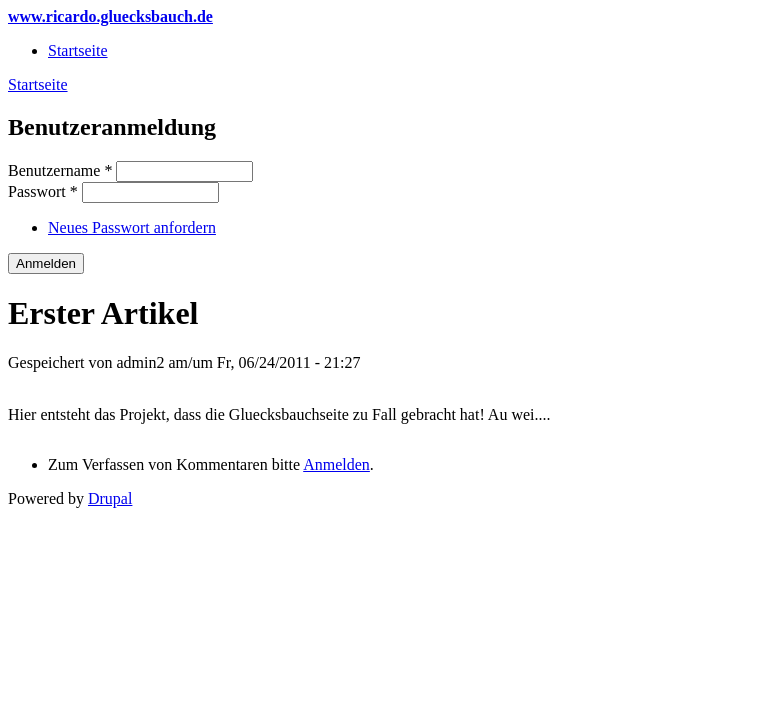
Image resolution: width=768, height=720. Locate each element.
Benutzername (60, 170)
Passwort (43, 191)
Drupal (110, 498)
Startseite (78, 50)
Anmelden (336, 464)
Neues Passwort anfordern (132, 227)
